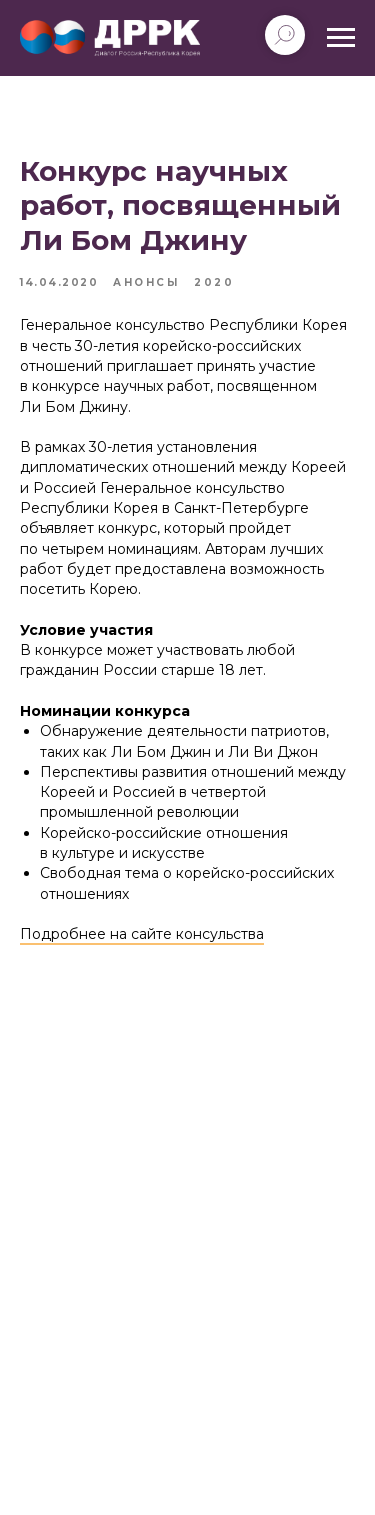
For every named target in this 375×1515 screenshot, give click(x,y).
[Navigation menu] (341, 38)
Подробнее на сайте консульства (142, 934)
